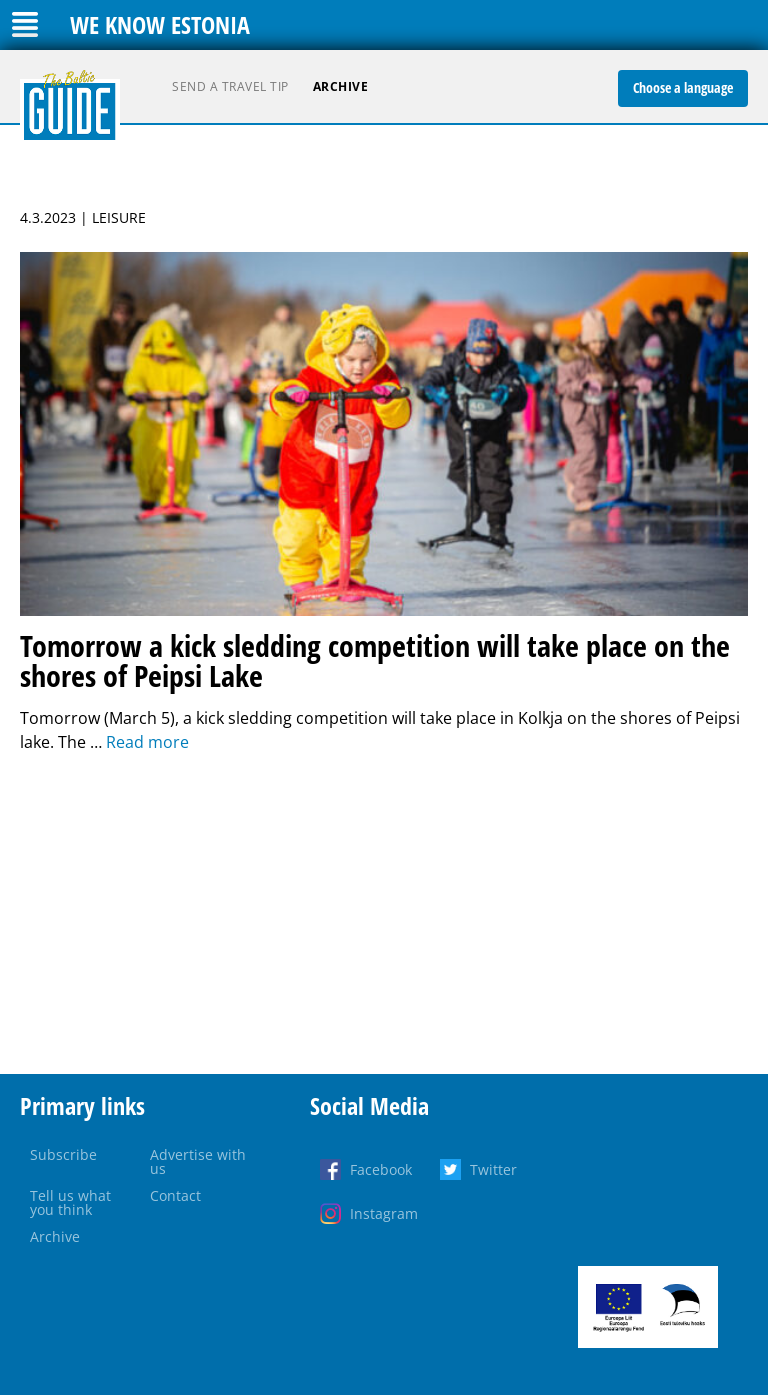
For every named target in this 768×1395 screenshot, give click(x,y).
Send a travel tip (230, 86)
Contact (175, 1195)
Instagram (384, 1213)
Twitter (493, 1169)
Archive (341, 86)
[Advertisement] (384, 914)
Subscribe (63, 1154)
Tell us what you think (70, 1202)
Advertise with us (198, 1161)
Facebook (381, 1169)
